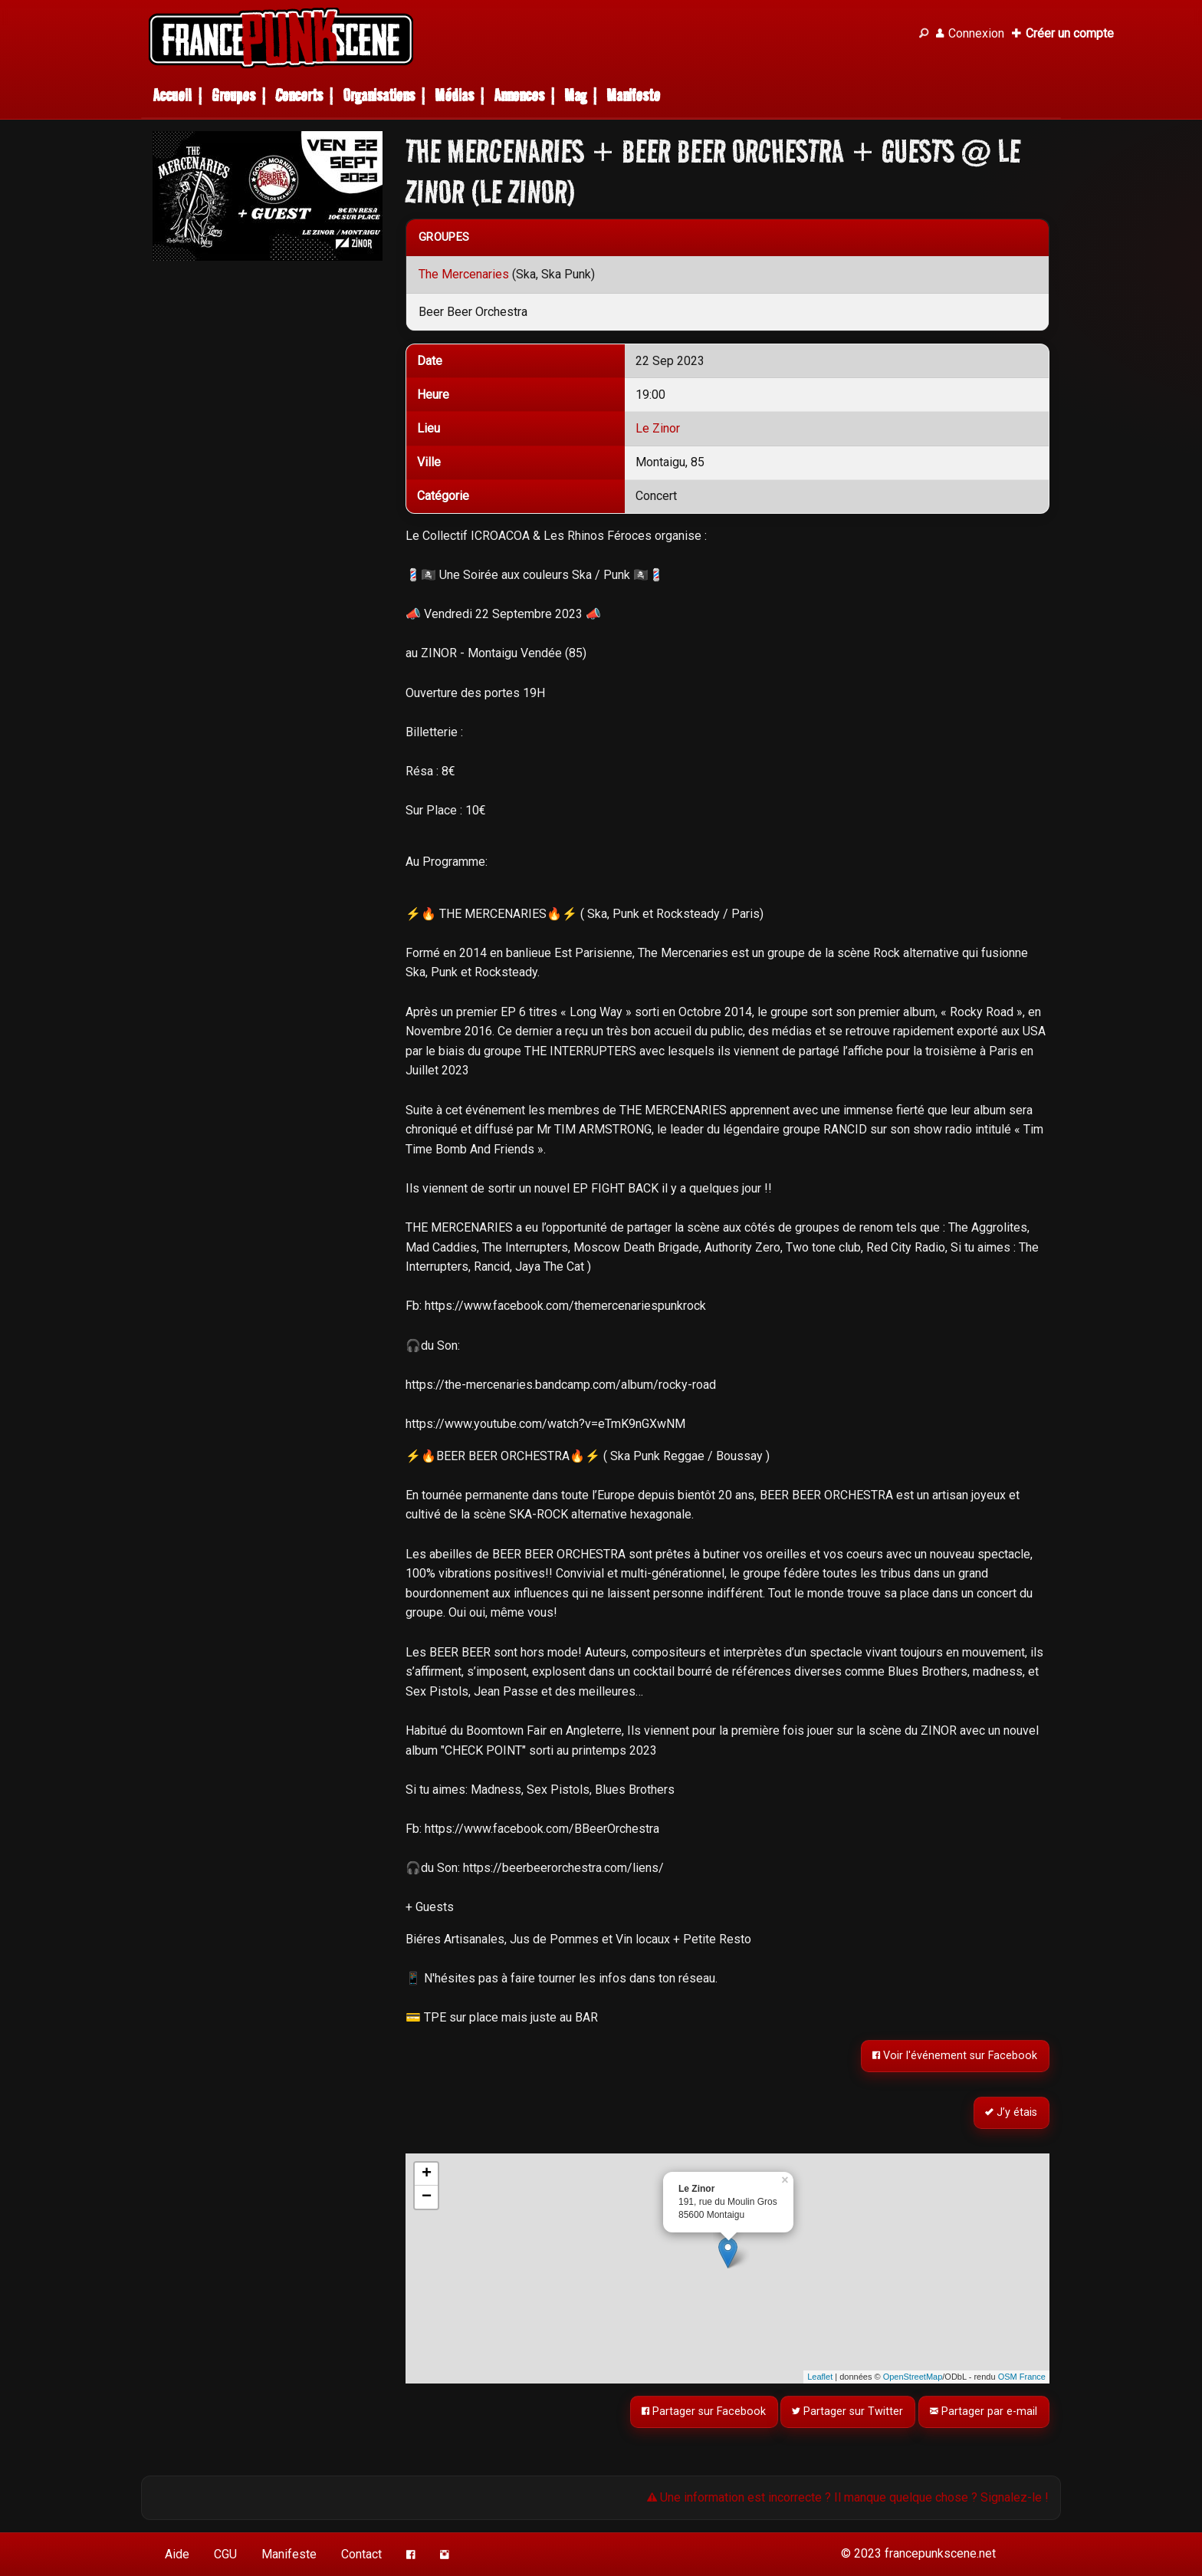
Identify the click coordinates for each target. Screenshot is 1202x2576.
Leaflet (820, 2376)
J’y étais (1012, 2112)
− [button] (427, 2197)
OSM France (1022, 2376)
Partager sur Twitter (848, 2411)
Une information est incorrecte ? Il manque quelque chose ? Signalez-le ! (848, 2497)
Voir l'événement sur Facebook (955, 2055)
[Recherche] (923, 34)
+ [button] (427, 2174)
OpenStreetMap (913, 2376)
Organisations (379, 95)
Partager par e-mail (984, 2411)
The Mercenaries (464, 274)
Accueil (172, 95)
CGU (225, 2554)
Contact (361, 2554)
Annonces (519, 95)
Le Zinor (657, 428)
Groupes (233, 95)
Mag (575, 95)
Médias (454, 95)
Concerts (299, 95)
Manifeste (633, 95)
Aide (177, 2554)
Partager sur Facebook (704, 2411)
